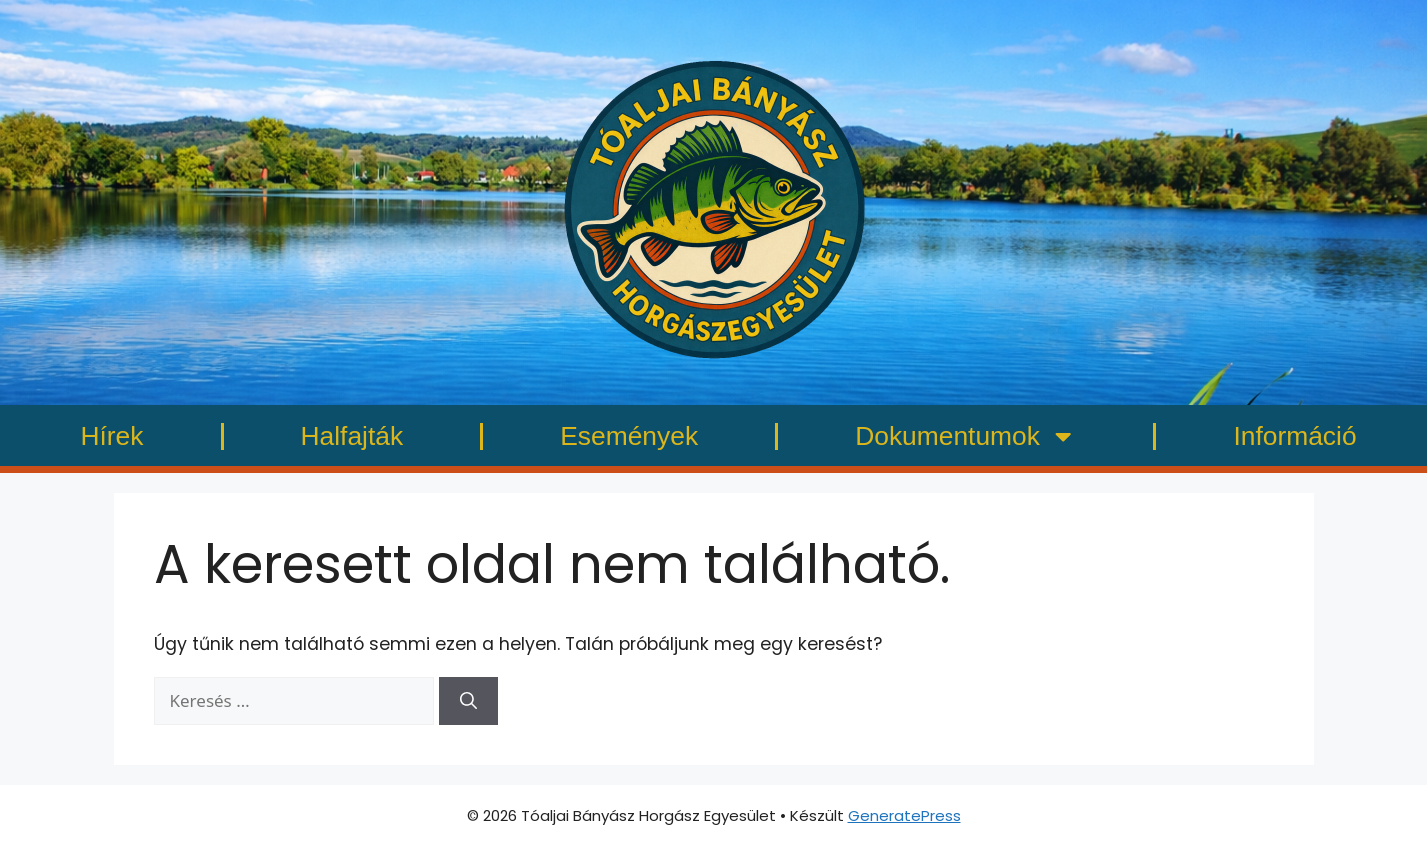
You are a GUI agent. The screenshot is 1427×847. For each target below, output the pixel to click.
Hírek (111, 436)
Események (629, 436)
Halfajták (352, 436)
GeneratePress (904, 815)
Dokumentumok (965, 436)
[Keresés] (468, 701)
